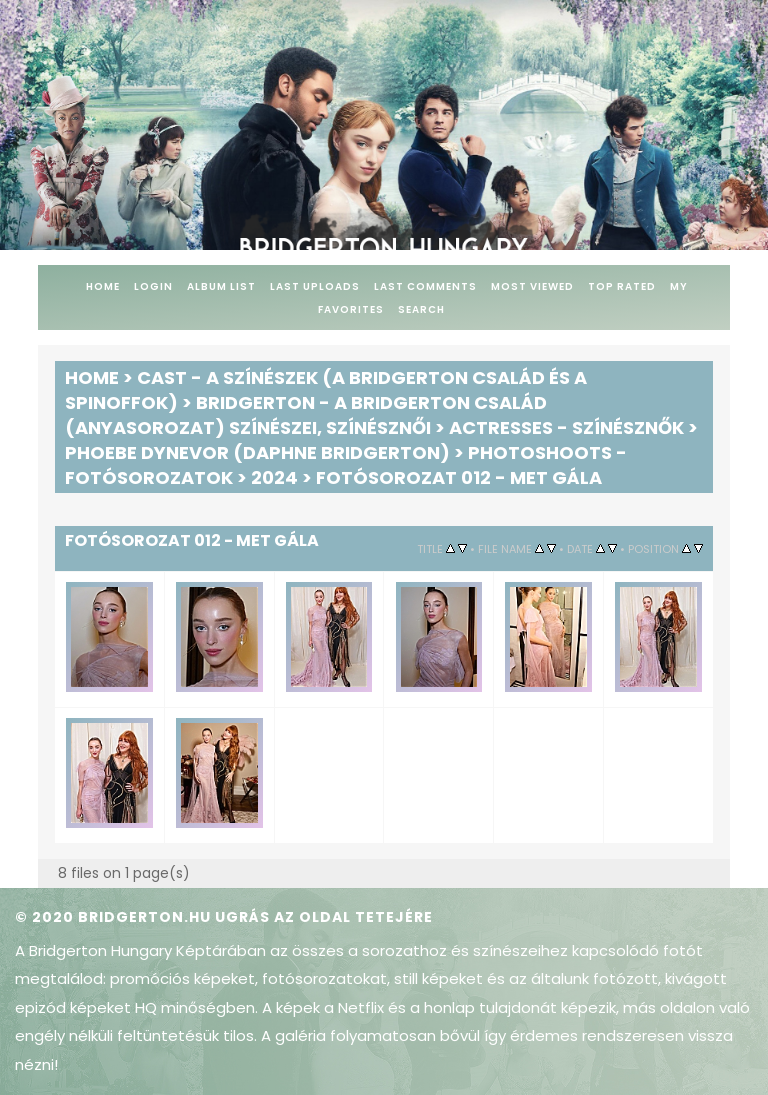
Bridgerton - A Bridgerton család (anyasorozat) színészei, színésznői (306, 415)
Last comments (425, 286)
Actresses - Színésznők (566, 427)
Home (103, 286)
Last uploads (315, 286)
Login (153, 286)
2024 (274, 477)
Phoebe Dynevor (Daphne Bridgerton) (257, 452)
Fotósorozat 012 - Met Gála (459, 477)
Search (421, 309)
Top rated (622, 286)
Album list (221, 286)
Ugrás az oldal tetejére (324, 917)
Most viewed (532, 286)
